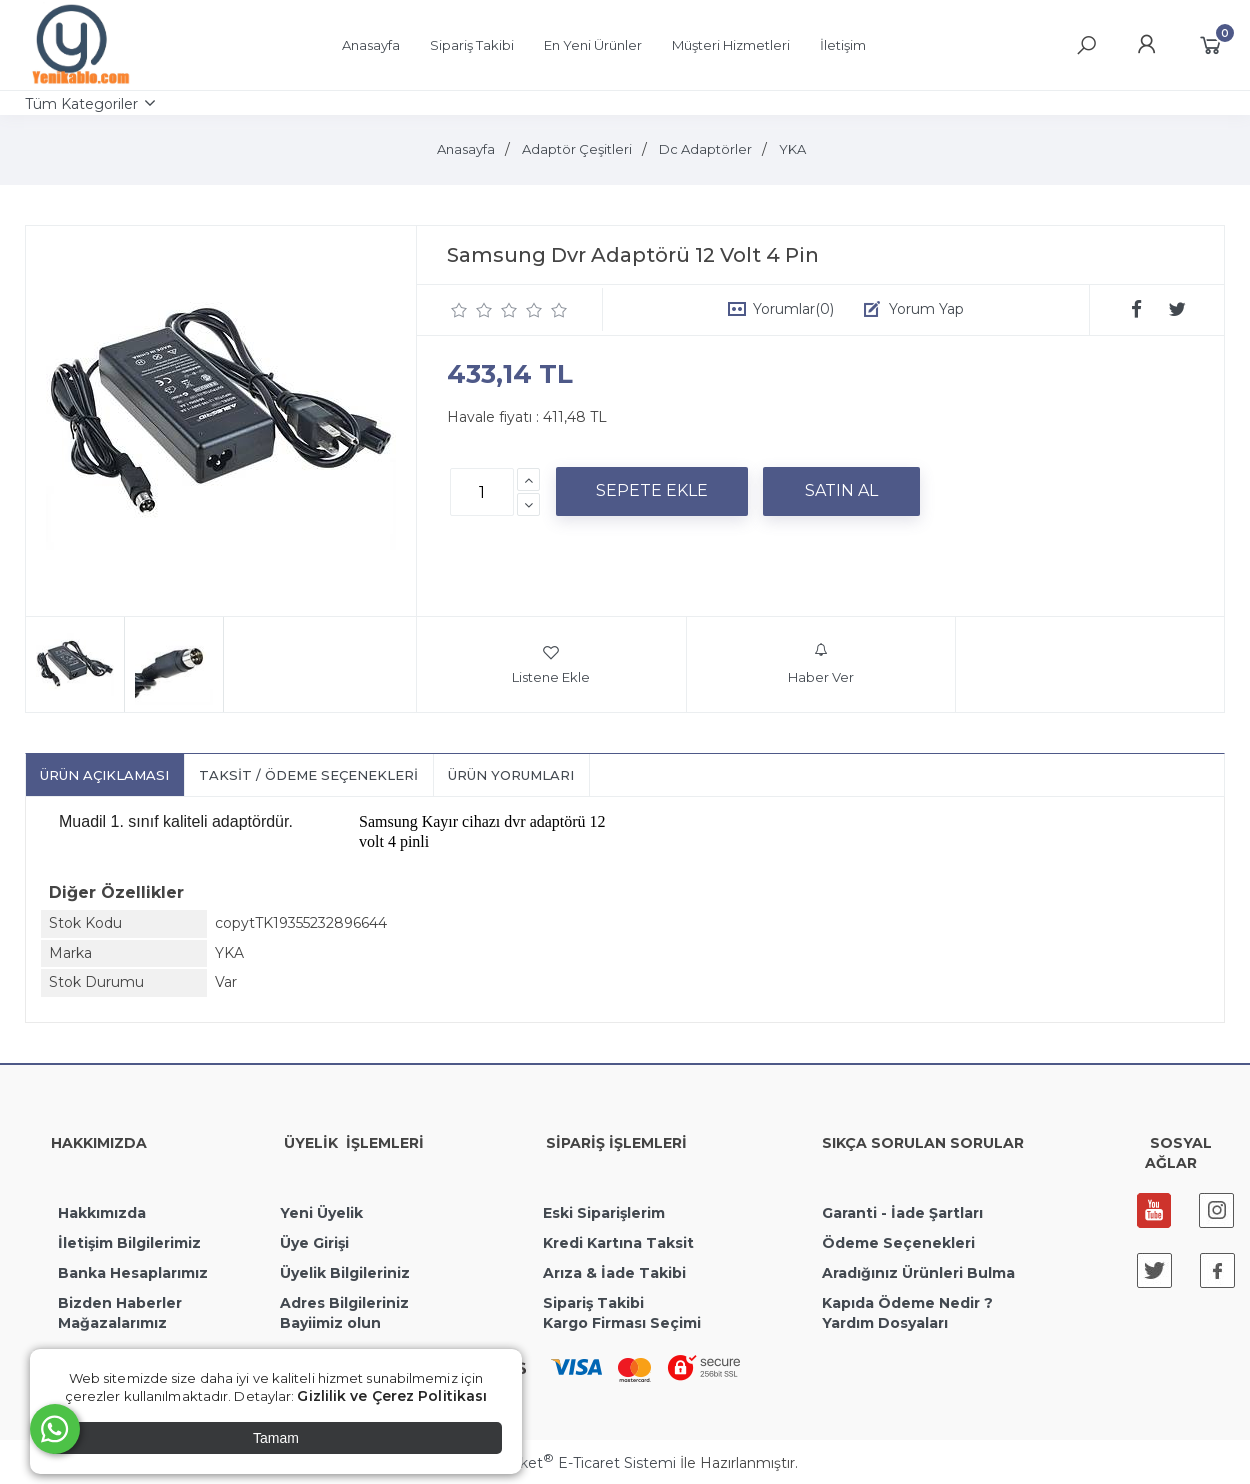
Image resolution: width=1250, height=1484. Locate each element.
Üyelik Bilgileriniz (345, 1273)
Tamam (276, 1438)
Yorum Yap (926, 309)
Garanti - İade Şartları (902, 1213)
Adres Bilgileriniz (344, 1303)
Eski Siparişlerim (604, 1213)
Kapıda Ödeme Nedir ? (907, 1303)
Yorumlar (793, 309)
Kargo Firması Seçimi (622, 1323)
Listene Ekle (551, 664)
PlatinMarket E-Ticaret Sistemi (564, 1463)
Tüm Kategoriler (81, 104)
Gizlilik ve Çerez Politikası (392, 1396)
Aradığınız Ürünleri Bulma (918, 1273)
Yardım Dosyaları (885, 1323)
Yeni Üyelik (321, 1213)
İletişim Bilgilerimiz (127, 1243)
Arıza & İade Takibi (614, 1273)
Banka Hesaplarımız (133, 1273)
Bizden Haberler (120, 1303)
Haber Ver (821, 664)
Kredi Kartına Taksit (618, 1243)
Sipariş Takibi (593, 1303)
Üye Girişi (314, 1243)
